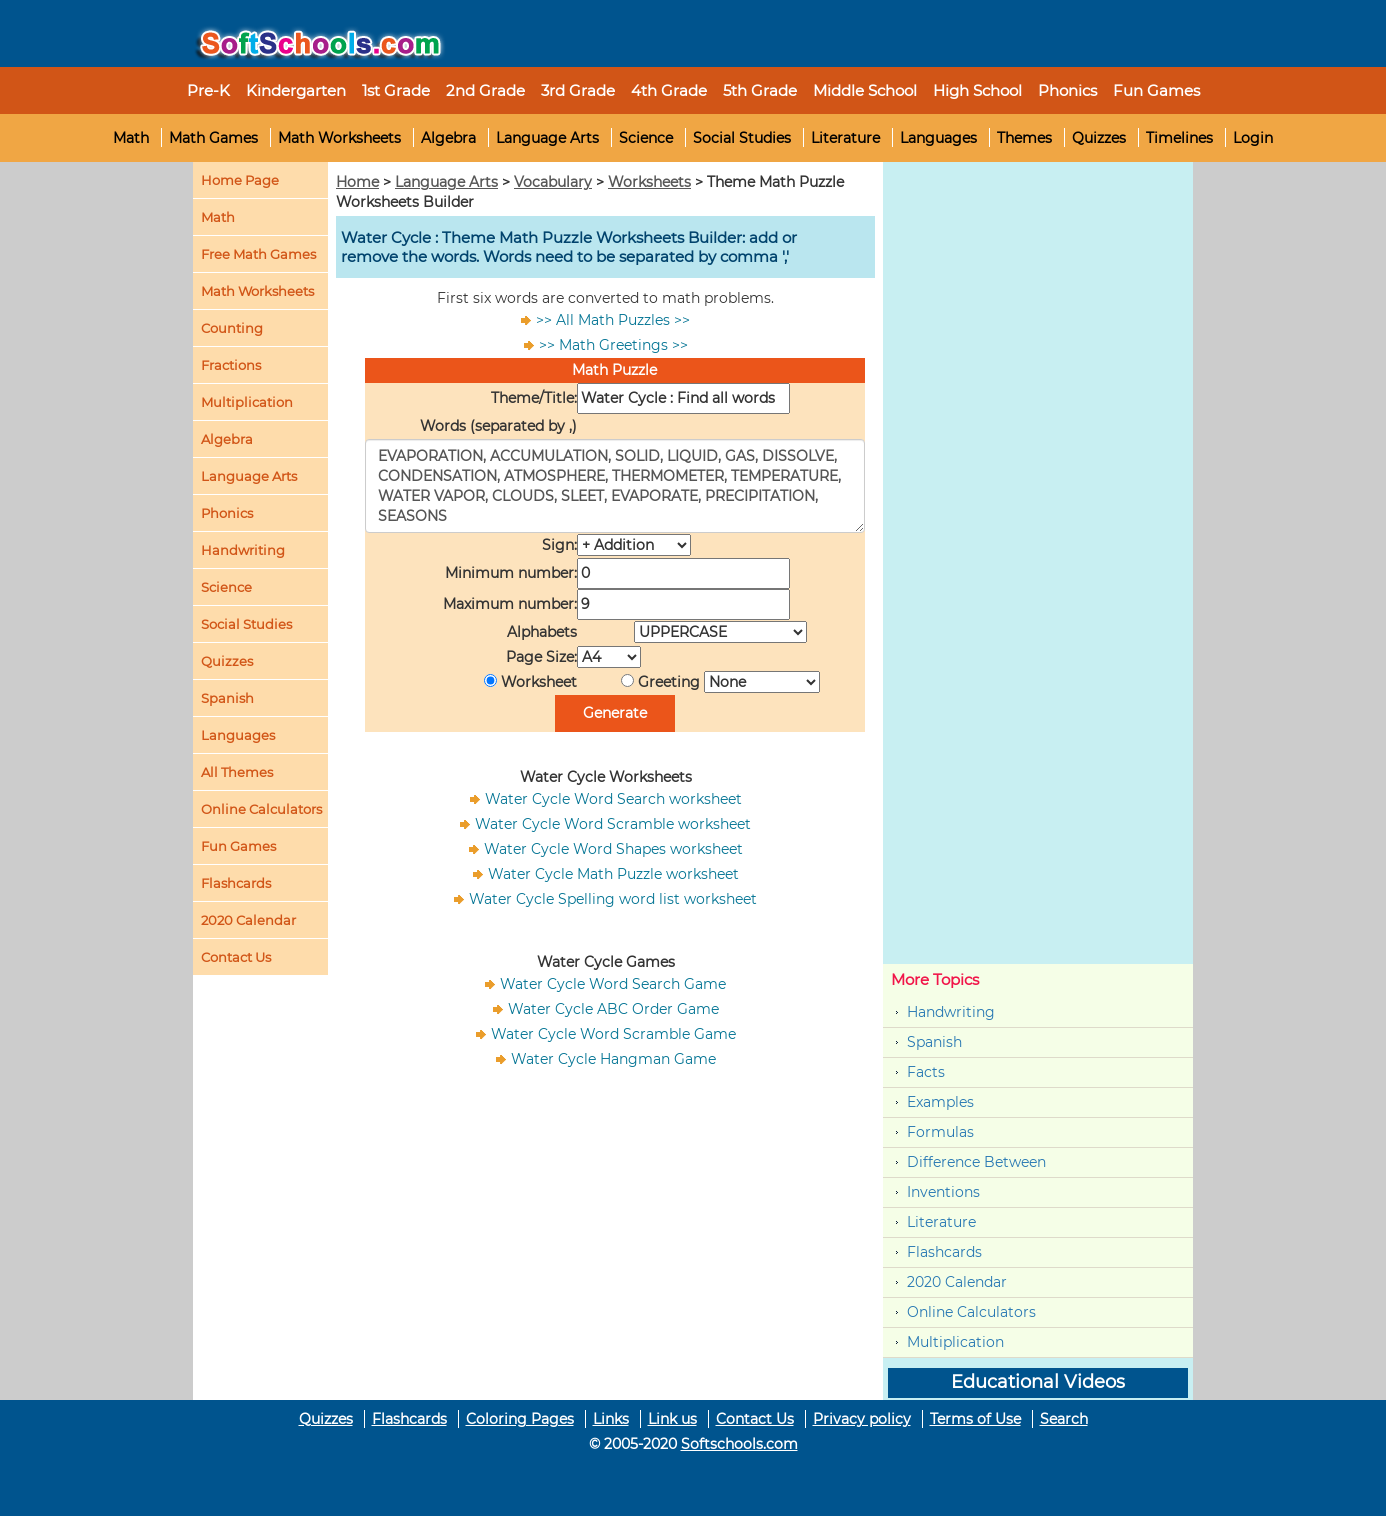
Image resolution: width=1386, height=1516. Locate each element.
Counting (232, 328)
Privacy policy (862, 1419)
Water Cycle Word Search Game (613, 984)
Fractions (231, 365)
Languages (938, 138)
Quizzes (1099, 138)
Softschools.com (739, 1444)
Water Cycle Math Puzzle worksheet (613, 874)
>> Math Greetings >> (613, 345)
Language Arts (547, 138)
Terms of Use (975, 1419)
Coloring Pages (520, 1419)
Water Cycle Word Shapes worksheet (613, 849)
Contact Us (755, 1419)
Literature (845, 138)
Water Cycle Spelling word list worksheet (613, 899)
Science (646, 138)
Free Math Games (258, 254)
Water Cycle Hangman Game (613, 1059)
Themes (1024, 138)
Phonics (227, 513)
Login (1253, 138)
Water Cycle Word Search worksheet (613, 799)
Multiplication (247, 402)
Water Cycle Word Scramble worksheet (613, 824)
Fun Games (1156, 90)
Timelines (1179, 138)
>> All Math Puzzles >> (613, 320)
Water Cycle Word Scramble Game (613, 1034)
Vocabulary (553, 182)
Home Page (240, 180)
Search (1064, 1419)
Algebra (448, 138)
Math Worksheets (339, 138)
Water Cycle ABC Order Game (613, 1009)
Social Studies (742, 138)
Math (131, 138)
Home (357, 182)
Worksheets (649, 182)
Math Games (213, 138)
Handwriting (243, 550)
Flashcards (944, 1252)
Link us (672, 1419)
